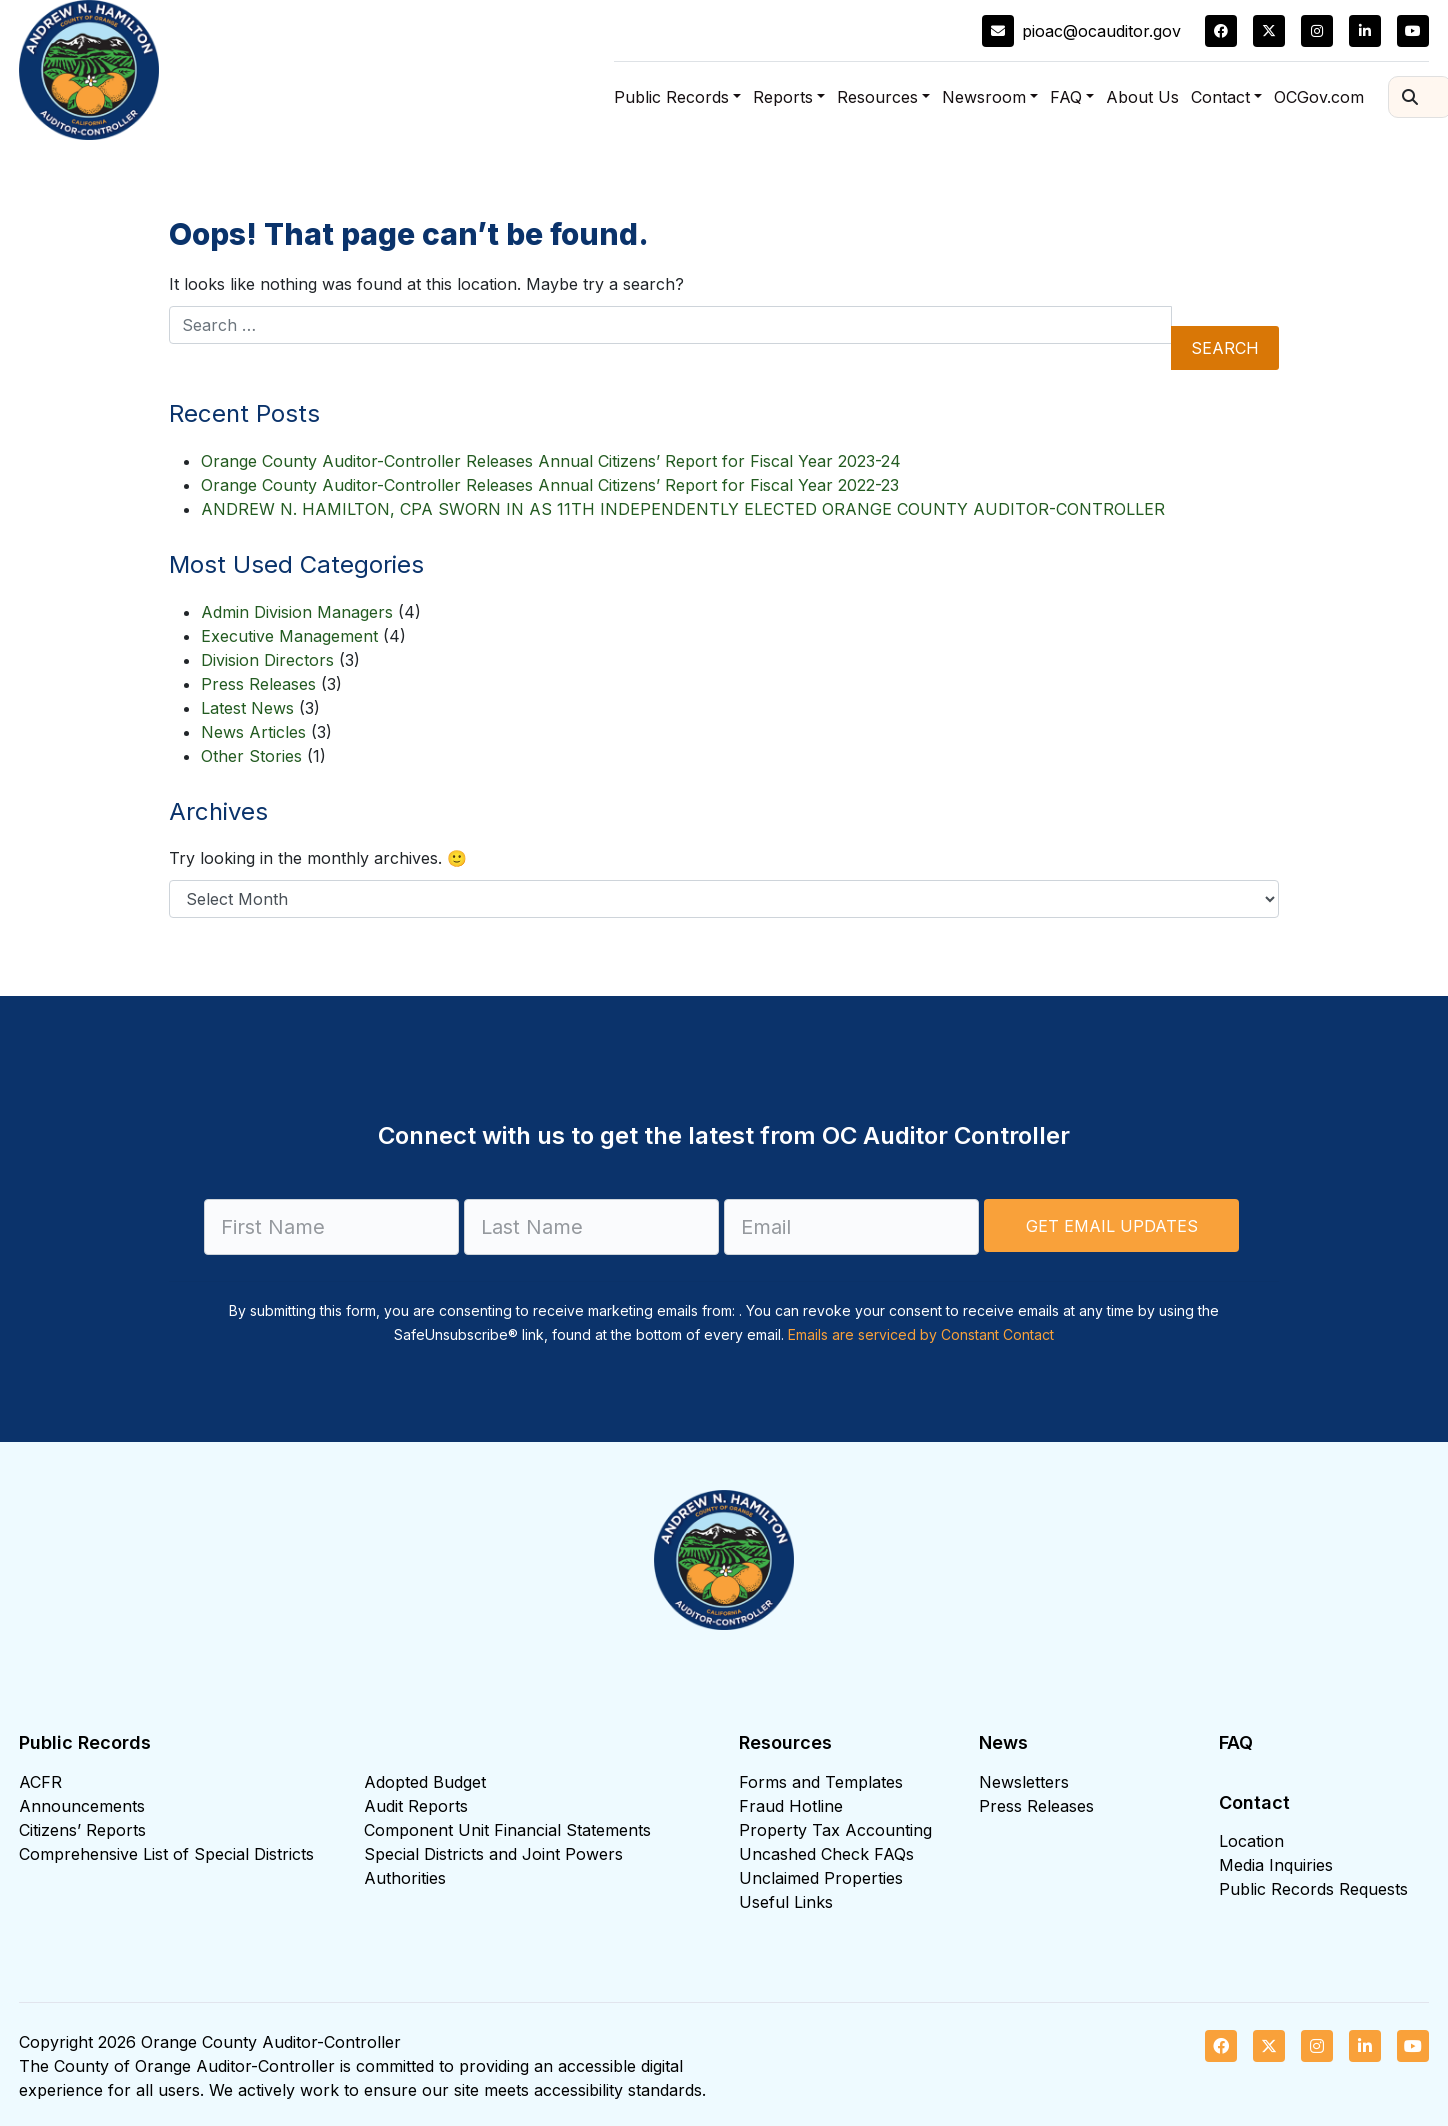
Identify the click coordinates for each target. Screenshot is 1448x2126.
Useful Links (786, 1902)
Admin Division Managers (297, 612)
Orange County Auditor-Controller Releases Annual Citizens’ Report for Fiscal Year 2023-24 (551, 461)
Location (1251, 1841)
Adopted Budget (425, 1782)
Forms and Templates (821, 1782)
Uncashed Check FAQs (826, 1854)
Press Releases (258, 684)
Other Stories (251, 756)
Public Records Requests (1313, 1889)
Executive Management (289, 636)
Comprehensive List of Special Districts (166, 1854)
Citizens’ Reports (82, 1830)
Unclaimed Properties (821, 1878)
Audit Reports (416, 1806)
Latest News (247, 708)
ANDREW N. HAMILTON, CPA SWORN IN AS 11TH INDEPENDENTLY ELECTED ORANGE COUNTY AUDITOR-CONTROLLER (683, 509)
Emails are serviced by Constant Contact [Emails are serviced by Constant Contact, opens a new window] (921, 1334)
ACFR (40, 1782)
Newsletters (1024, 1782)
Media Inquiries (1276, 1865)
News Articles (253, 732)
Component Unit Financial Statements (507, 1830)
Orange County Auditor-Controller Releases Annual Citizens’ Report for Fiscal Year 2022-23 (550, 485)
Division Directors (267, 660)
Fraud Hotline (791, 1806)
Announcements (82, 1806)
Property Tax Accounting (835, 1830)
